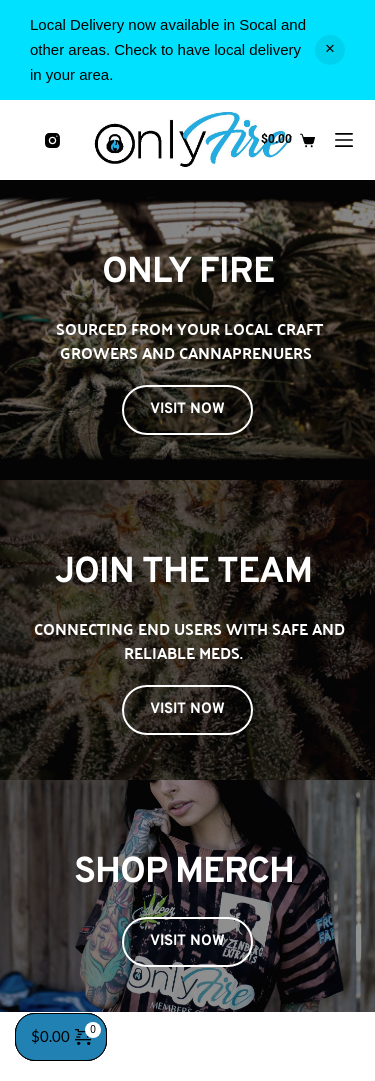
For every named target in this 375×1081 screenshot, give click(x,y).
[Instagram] (52, 140)
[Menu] (344, 140)
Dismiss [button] (330, 50)
